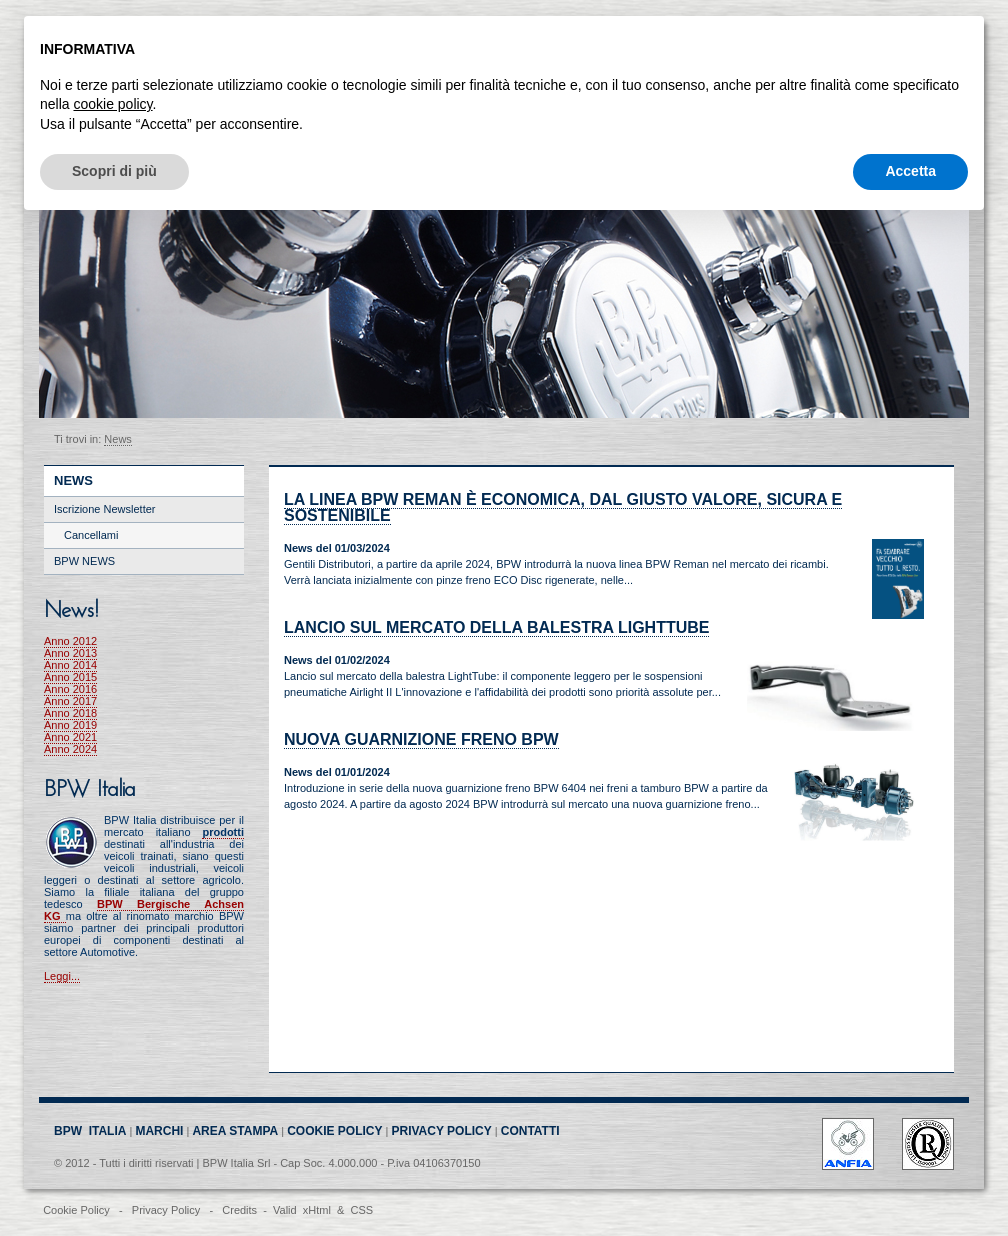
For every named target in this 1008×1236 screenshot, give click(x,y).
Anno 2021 (70, 737)
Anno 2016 (70, 689)
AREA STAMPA (235, 1131)
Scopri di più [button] (114, 171)
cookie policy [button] (112, 104)
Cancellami (91, 535)
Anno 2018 (70, 713)
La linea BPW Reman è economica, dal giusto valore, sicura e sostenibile (563, 507)
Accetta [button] (910, 171)
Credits (239, 1210)
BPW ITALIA (90, 1131)
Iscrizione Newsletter (104, 509)
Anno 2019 (70, 725)
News (118, 439)
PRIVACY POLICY (442, 1131)
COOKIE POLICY (334, 1131)
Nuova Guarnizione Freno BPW (421, 739)
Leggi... (62, 976)
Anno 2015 (70, 677)
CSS (361, 1210)
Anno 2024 (70, 749)
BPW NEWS (84, 561)
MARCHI (159, 1131)
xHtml (317, 1210)
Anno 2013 (70, 653)
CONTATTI (530, 1131)
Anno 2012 (70, 641)
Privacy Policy (166, 1210)
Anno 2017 (70, 701)
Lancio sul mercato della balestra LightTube (496, 627)
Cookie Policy (76, 1210)
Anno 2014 (70, 665)
